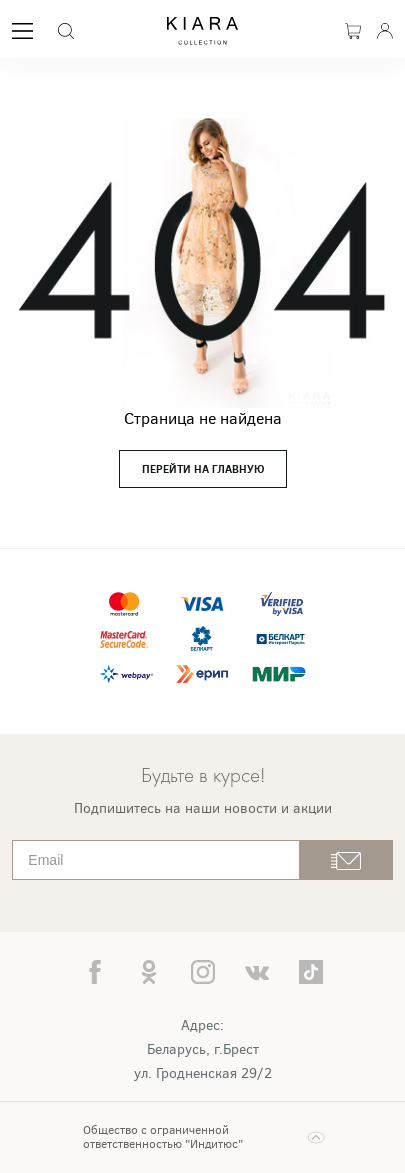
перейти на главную (203, 469)
